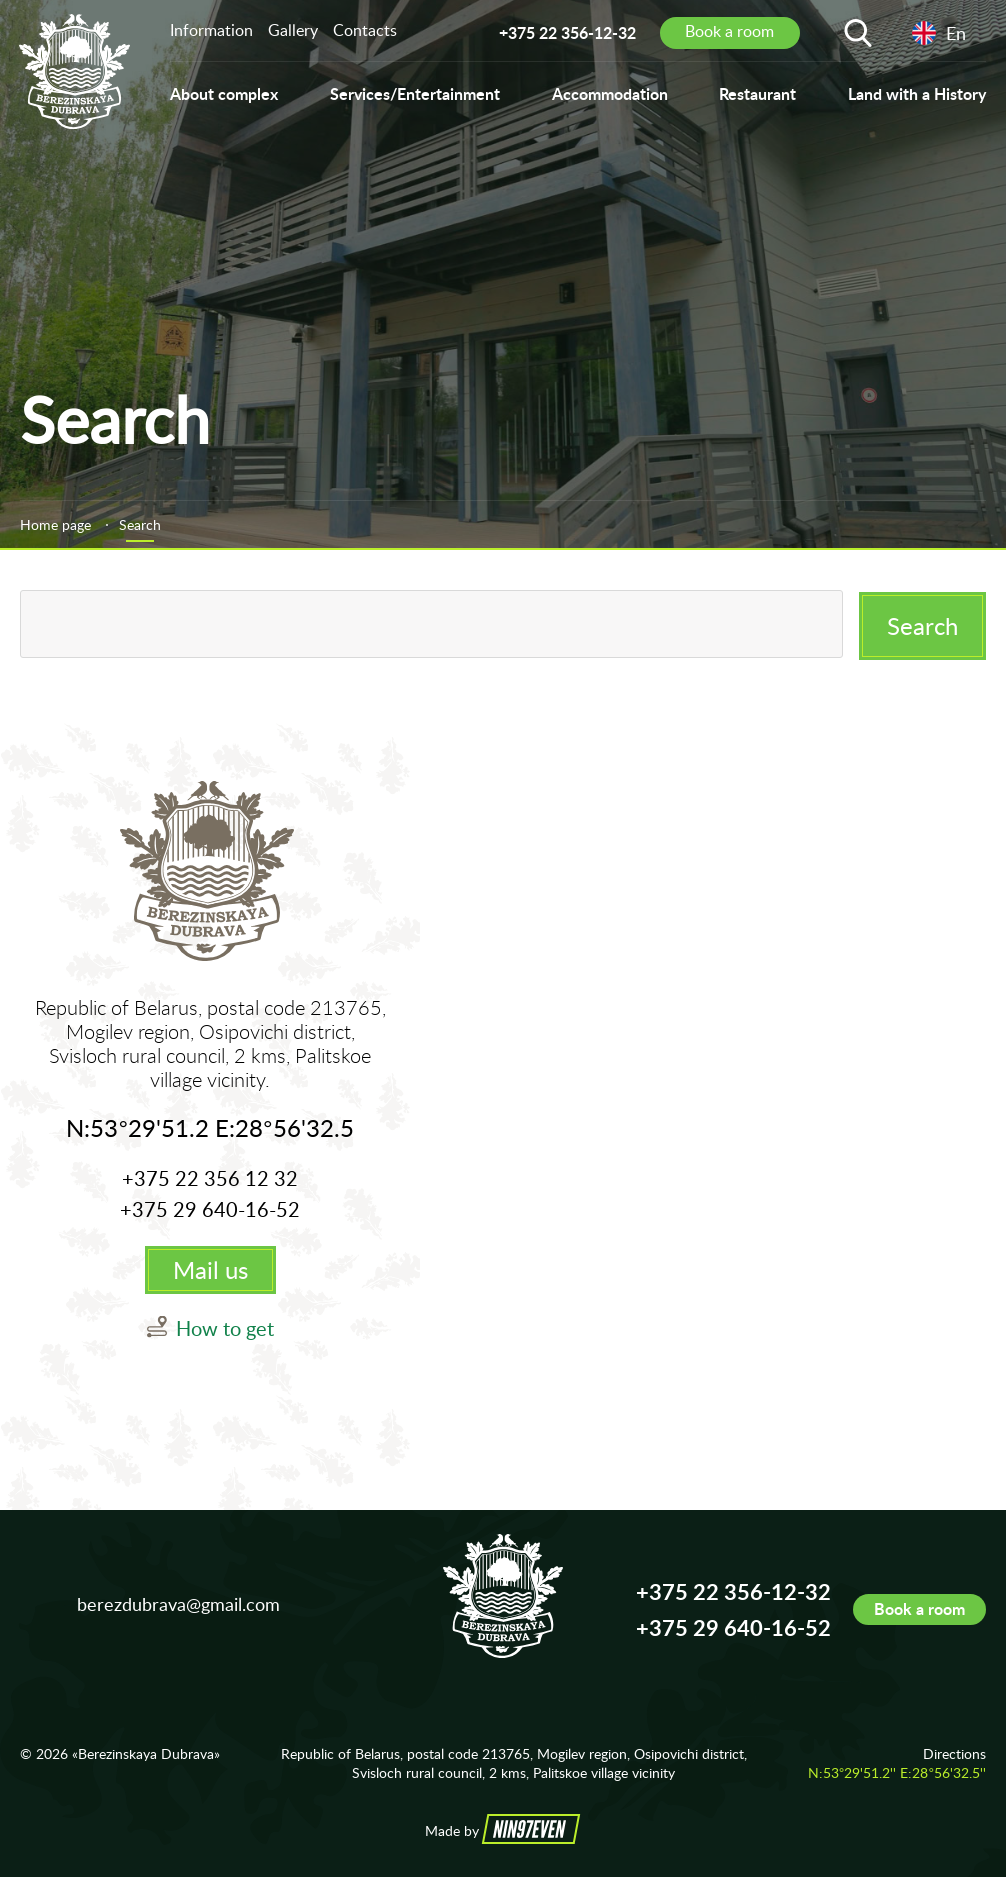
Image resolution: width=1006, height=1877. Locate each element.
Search (922, 623)
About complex (224, 93)
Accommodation (610, 93)
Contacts (365, 30)
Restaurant (757, 93)
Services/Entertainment (415, 93)
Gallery (293, 30)
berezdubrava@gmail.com (178, 1604)
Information (211, 30)
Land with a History (917, 93)
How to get (225, 1329)
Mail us (210, 1270)
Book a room (919, 1609)
